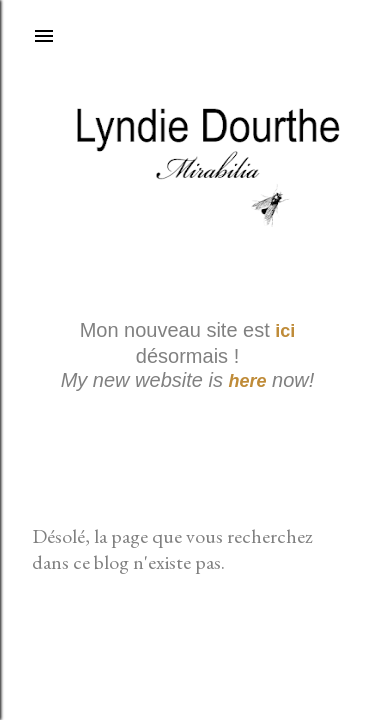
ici (285, 331)
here (248, 381)
